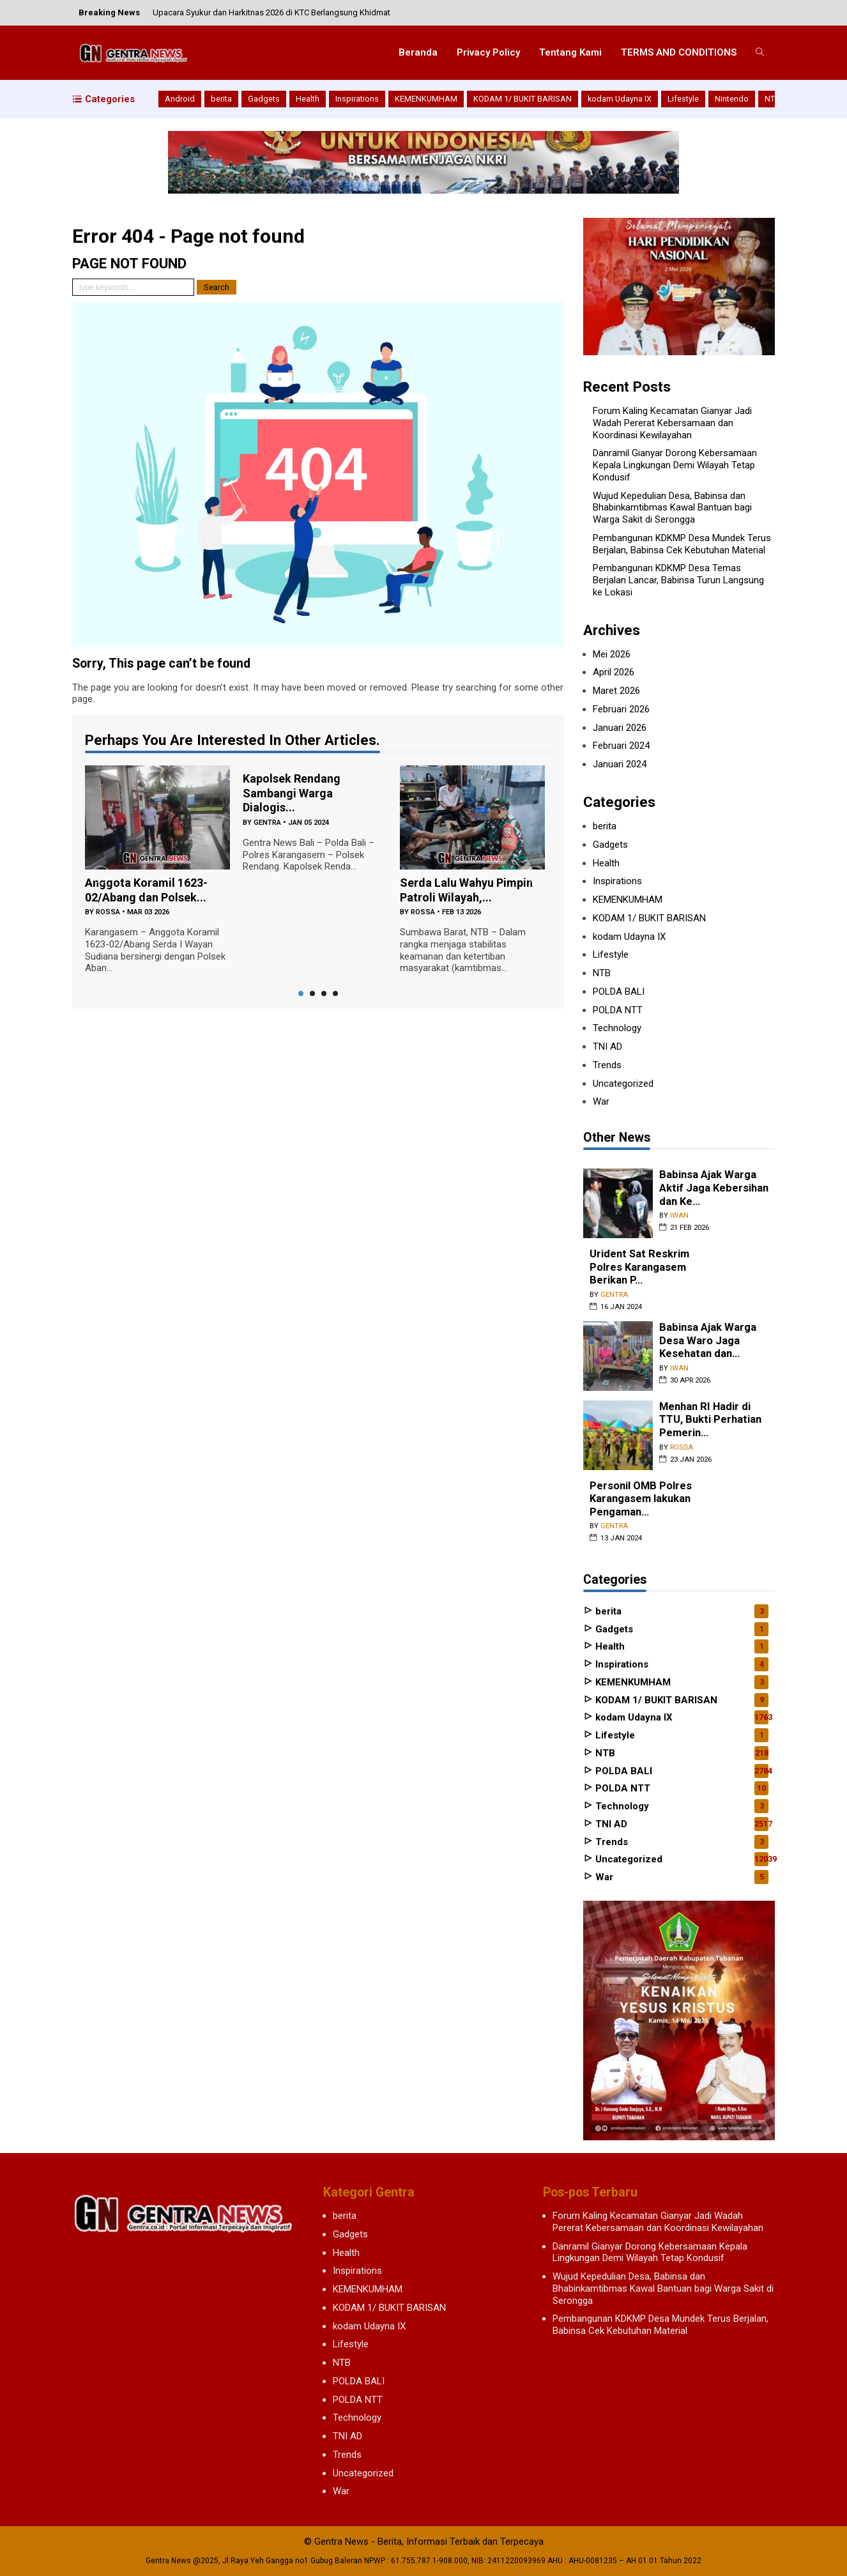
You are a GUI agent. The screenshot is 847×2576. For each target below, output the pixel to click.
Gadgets (264, 98)
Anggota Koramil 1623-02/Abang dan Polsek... (146, 890)
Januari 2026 (619, 727)
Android (180, 98)
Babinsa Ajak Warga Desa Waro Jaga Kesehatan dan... (707, 1340)
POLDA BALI (619, 991)
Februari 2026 (621, 709)
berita (221, 98)
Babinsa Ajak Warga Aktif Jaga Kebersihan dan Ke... (713, 1188)
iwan (679, 1215)
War (601, 1101)
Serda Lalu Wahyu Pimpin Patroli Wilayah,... (466, 890)
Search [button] (216, 287)
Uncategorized (623, 1083)
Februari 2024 (621, 745)
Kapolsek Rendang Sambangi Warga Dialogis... (291, 793)
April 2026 (613, 672)
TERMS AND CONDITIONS (678, 52)
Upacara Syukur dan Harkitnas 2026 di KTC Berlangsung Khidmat (271, 12)
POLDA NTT (618, 1010)
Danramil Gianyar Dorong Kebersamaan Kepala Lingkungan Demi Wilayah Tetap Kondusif (675, 465)
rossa (108, 912)
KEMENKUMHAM (426, 98)
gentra (267, 822)
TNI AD (607, 1046)
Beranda (418, 52)
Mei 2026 (611, 654)
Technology (617, 1028)
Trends (607, 1065)
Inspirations (357, 98)
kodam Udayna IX (620, 98)
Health (307, 98)
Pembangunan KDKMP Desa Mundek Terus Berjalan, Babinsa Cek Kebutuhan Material (682, 544)
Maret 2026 (616, 690)
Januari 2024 (619, 764)
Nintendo (732, 98)
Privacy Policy (488, 52)
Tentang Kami (570, 52)
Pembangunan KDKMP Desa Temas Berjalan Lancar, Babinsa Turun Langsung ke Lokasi (678, 580)
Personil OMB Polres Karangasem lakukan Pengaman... (641, 1499)
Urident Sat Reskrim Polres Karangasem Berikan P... (639, 1267)
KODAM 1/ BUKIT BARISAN (522, 98)
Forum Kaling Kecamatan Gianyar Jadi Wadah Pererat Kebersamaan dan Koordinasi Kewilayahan (672, 423)
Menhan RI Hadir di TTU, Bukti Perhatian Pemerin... (710, 1419)
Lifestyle (683, 98)
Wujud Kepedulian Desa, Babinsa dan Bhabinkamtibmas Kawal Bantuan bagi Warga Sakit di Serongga (672, 508)
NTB (772, 98)
